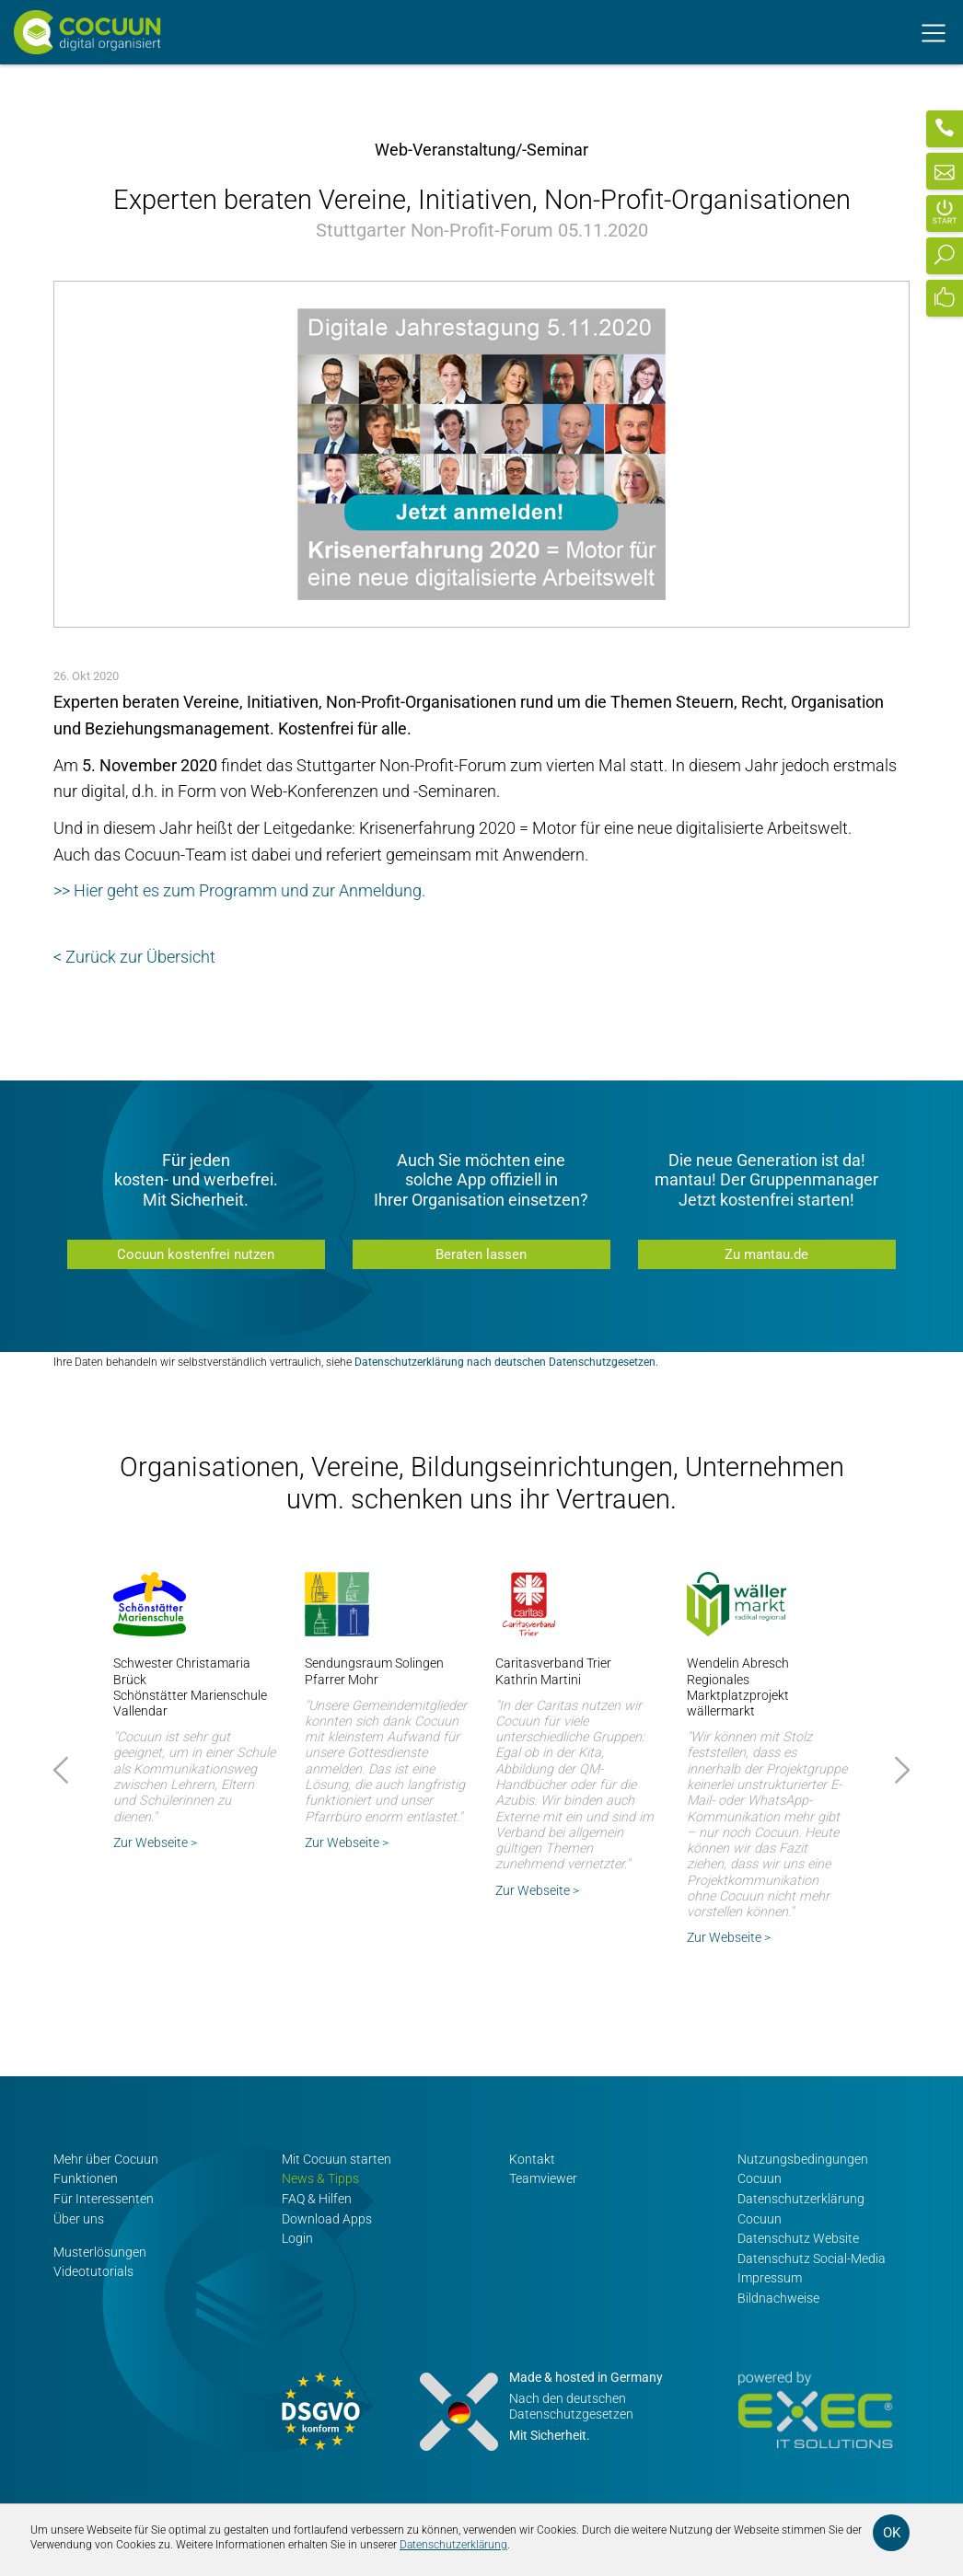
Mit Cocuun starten (336, 2158)
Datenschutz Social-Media (811, 2259)
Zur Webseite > (155, 1842)
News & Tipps (320, 2179)
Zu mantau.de (766, 1254)
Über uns (78, 2218)
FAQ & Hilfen (317, 2199)
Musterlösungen (99, 2251)
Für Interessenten (103, 2199)
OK (891, 2532)
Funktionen (85, 2179)
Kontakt (532, 2158)
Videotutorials (93, 2272)
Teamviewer (543, 2179)
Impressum (769, 2278)
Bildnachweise (778, 2298)
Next (899, 1769)
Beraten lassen (481, 1254)
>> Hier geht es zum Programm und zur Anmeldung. (239, 890)
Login (297, 2239)
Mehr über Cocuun (105, 2158)
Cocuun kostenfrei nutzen (195, 1254)
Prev (64, 1769)
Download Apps (327, 2218)
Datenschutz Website (798, 2239)
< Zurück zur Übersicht (134, 956)
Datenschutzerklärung (453, 2544)
